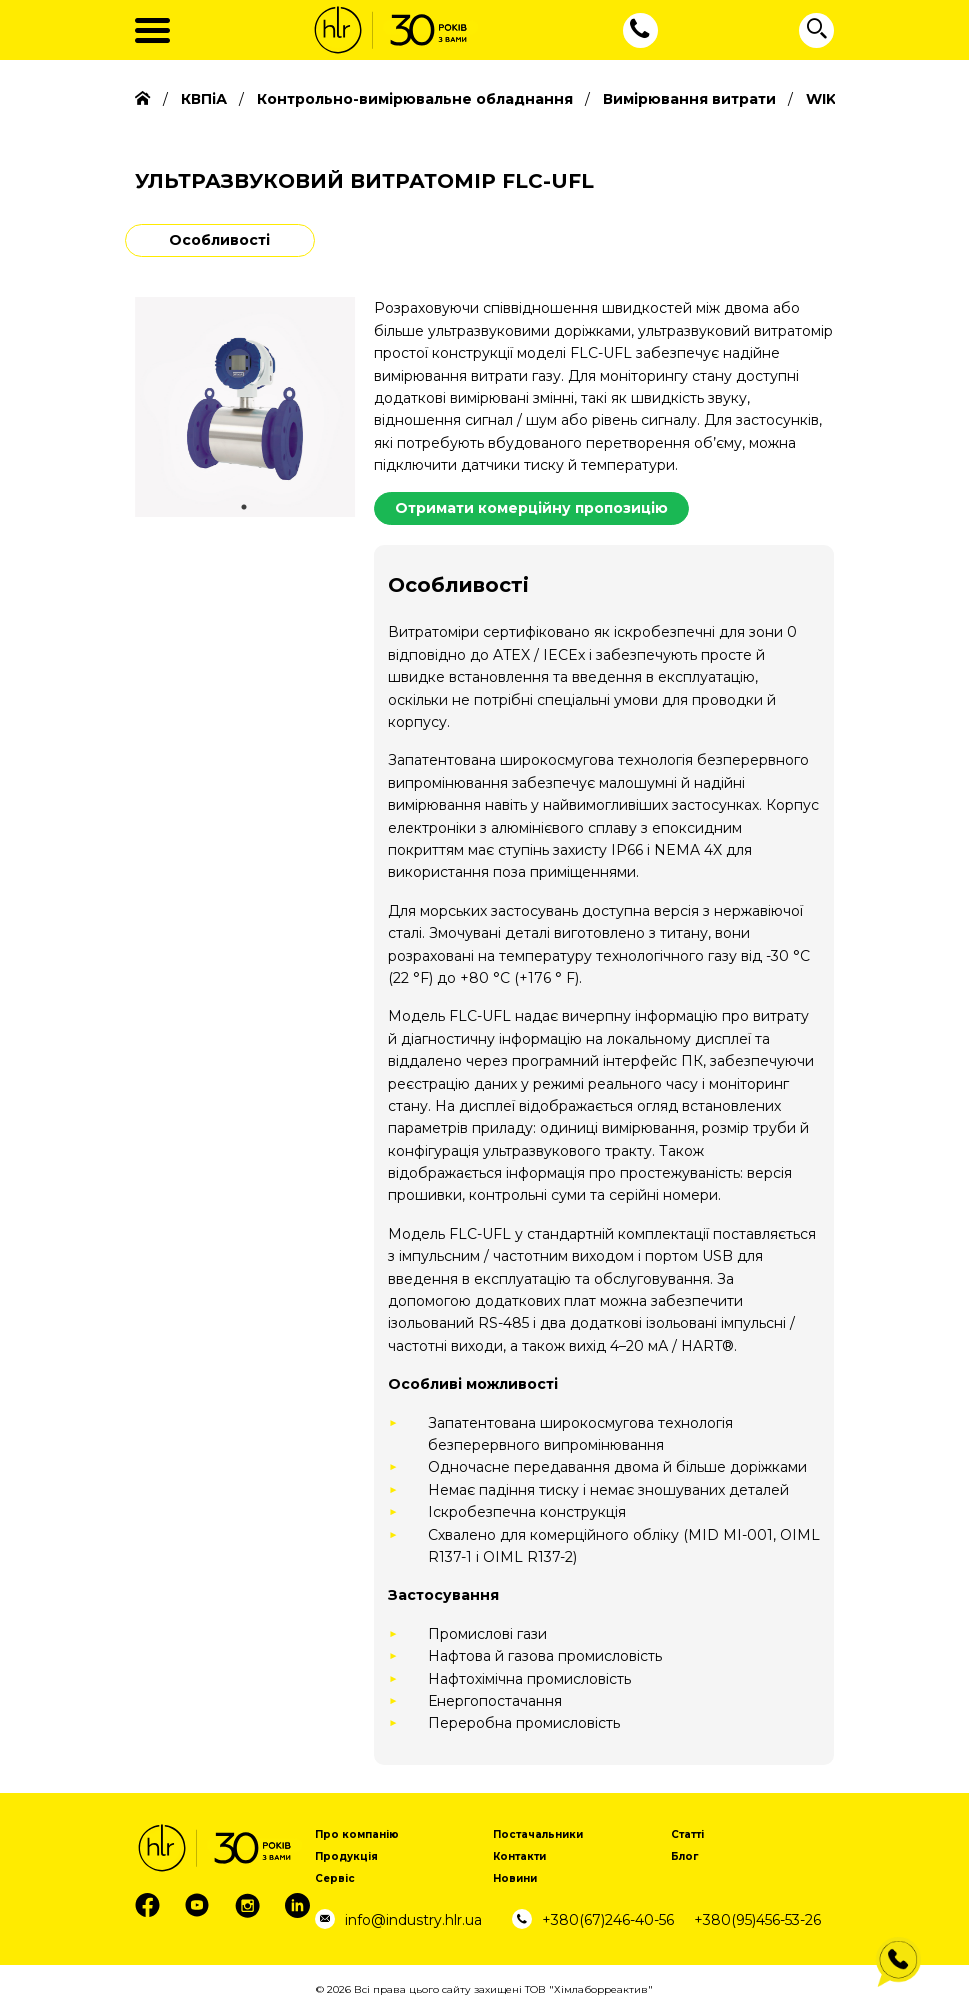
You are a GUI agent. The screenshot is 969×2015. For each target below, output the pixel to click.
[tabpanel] (245, 407)
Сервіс (335, 1878)
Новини (515, 1878)
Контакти (519, 1856)
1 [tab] (244, 507)
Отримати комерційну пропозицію (531, 508)
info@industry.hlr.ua (413, 1920)
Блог (684, 1856)
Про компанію (357, 1834)
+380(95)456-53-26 (757, 1920)
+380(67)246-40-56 (608, 1920)
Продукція (346, 1856)
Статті (687, 1834)
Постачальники (538, 1834)
